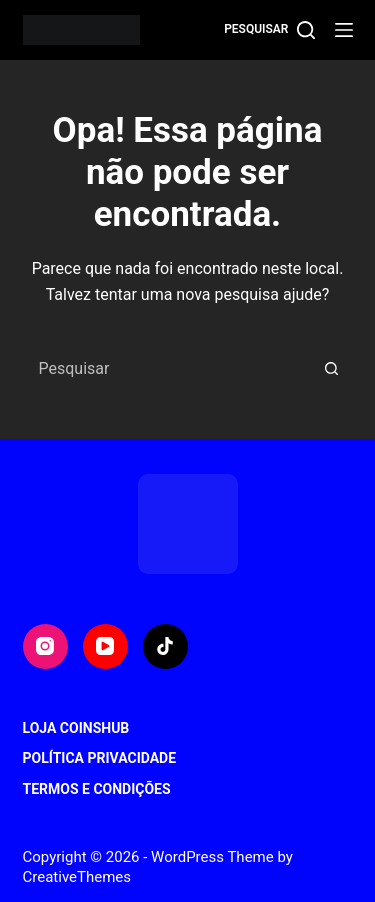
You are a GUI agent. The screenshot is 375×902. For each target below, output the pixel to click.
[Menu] (344, 30)
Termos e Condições (97, 789)
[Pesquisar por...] (168, 369)
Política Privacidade (100, 758)
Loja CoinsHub (76, 728)
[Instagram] (45, 646)
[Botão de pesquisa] (332, 369)
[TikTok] (165, 646)
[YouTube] (105, 646)
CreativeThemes (77, 877)
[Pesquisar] (269, 30)
